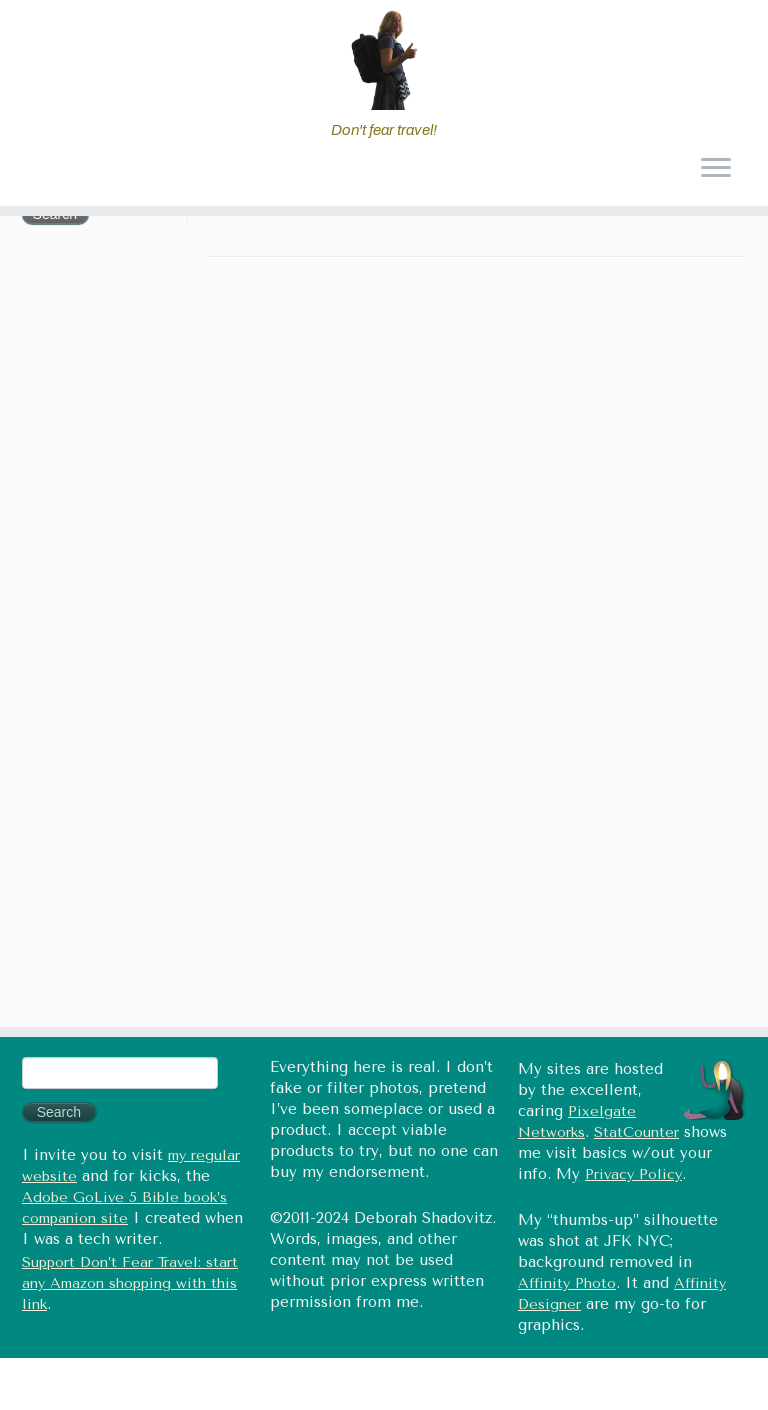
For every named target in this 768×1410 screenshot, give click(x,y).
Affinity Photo (567, 1283)
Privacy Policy (633, 1174)
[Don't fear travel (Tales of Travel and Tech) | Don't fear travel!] (384, 60)
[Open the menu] (715, 170)
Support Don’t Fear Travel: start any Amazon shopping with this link (130, 1283)
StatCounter (636, 1132)
